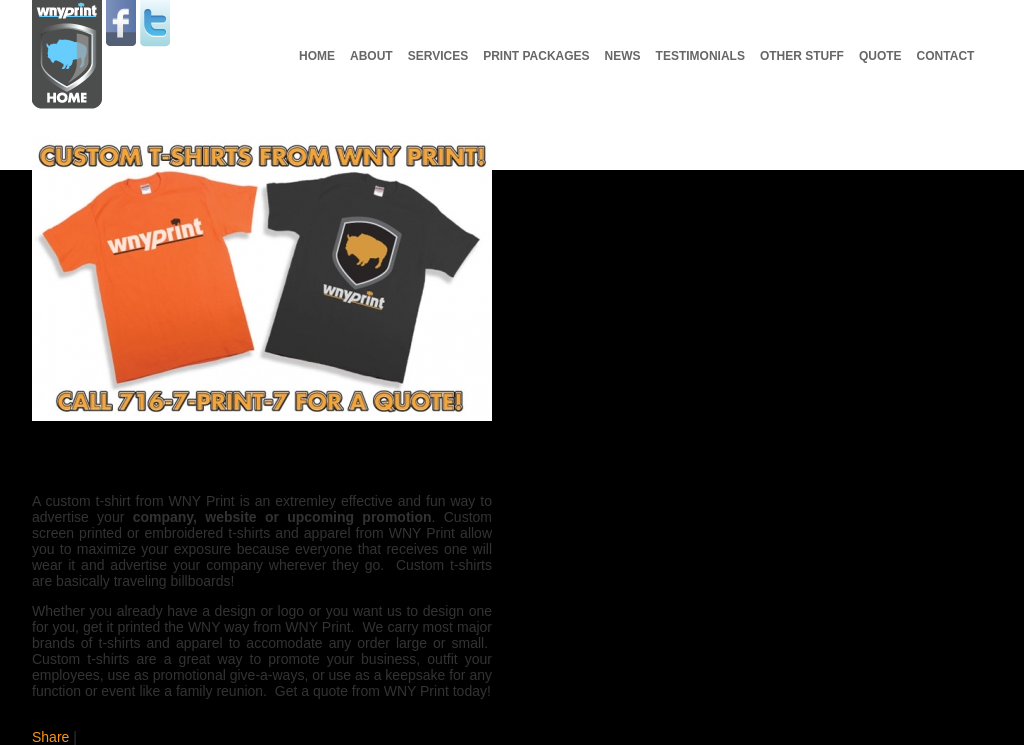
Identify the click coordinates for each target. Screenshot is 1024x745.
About (371, 56)
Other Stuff (802, 56)
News (623, 56)
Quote (880, 56)
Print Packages (536, 56)
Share (50, 737)
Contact (946, 56)
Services (438, 56)
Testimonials (700, 56)
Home (317, 56)
